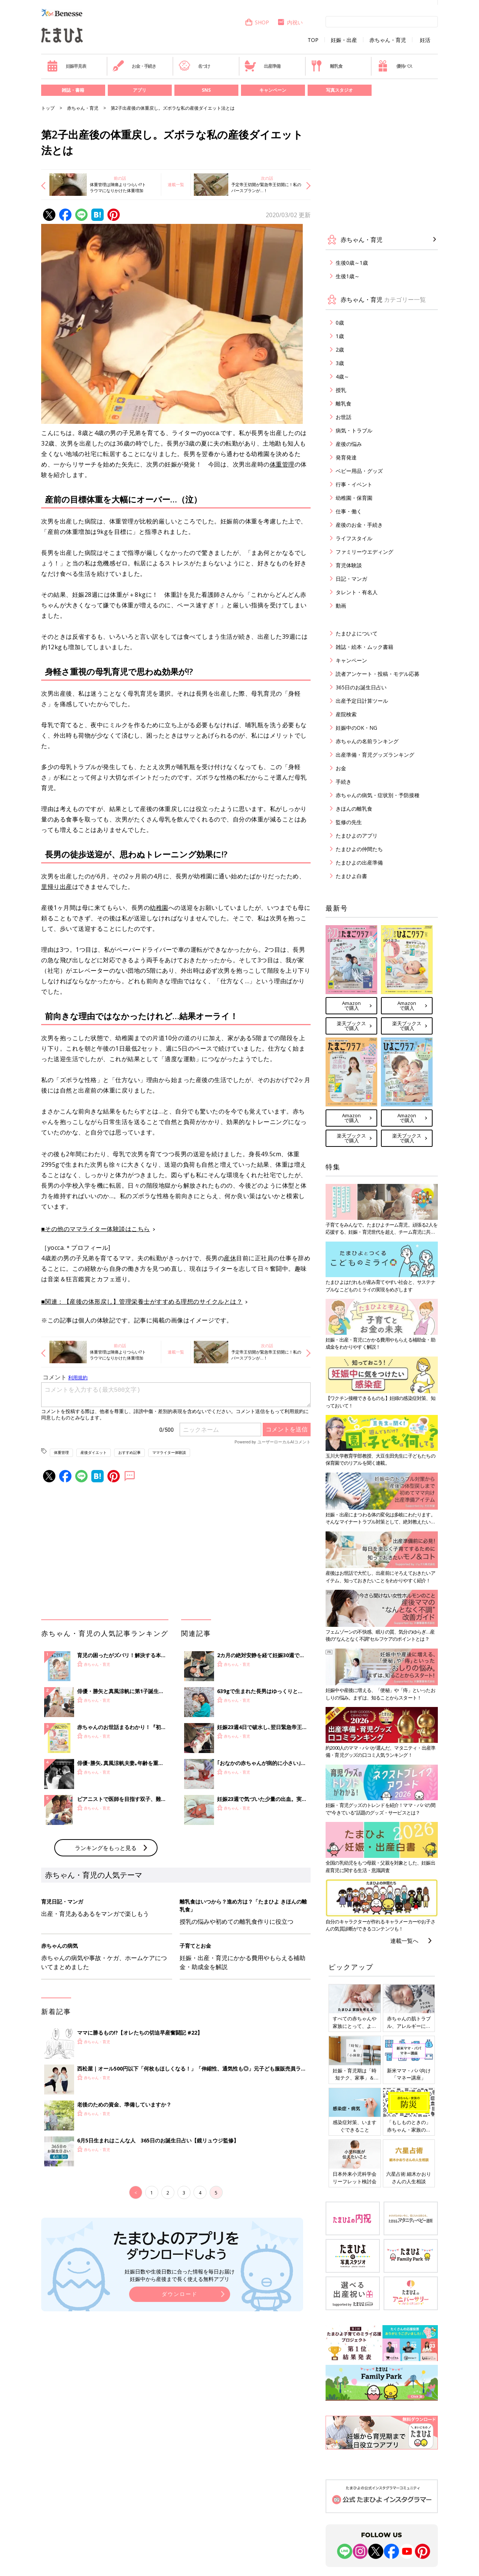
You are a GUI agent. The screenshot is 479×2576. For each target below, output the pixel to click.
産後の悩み (349, 443)
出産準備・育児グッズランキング (375, 754)
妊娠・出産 (344, 40)
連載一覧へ (404, 1940)
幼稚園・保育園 (354, 497)
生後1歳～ (348, 276)
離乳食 (326, 66)
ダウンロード (180, 2293)
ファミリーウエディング (364, 551)
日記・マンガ (351, 578)
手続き (343, 781)
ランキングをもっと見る (106, 1848)
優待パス (394, 66)
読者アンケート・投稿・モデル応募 (377, 673)
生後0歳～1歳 (352, 262)
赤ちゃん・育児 (387, 40)
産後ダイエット (93, 1452)
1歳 (340, 336)
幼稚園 (159, 907)
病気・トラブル (354, 430)
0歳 (340, 322)
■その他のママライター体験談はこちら (95, 1229)
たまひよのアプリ (357, 835)
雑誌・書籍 (73, 90)
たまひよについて (357, 633)
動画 (341, 605)
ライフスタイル (354, 538)
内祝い (290, 22)
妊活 (425, 40)
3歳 (340, 363)
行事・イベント (354, 484)
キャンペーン (272, 90)
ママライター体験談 (169, 1452)
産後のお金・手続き (359, 524)
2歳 (340, 349)
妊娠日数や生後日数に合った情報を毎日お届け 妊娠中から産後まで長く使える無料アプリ (180, 2275)
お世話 (343, 416)
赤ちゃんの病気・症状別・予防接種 (377, 795)
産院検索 (346, 714)
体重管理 (282, 464)
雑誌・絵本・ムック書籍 (364, 646)
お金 (341, 768)
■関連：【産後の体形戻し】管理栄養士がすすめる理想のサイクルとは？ (141, 1301)
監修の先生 (349, 822)
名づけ (194, 66)
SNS (206, 90)
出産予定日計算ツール (362, 700)
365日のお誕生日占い (361, 687)
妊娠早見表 (66, 66)
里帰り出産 (56, 887)
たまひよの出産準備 (359, 862)
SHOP (257, 22)
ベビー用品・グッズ (359, 470)
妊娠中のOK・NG (356, 727)
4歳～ (342, 376)
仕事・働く (349, 511)
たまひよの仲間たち (359, 849)
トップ (48, 108)
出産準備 (262, 66)
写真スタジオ (339, 90)
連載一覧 (176, 184)
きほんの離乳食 (354, 808)
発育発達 (346, 457)
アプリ (139, 90)
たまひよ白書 (351, 876)
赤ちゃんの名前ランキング (367, 741)
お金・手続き (134, 66)
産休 (230, 1258)
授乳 (341, 390)
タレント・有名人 (357, 592)
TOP (313, 40)
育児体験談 (349, 565)
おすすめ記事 (129, 1452)
